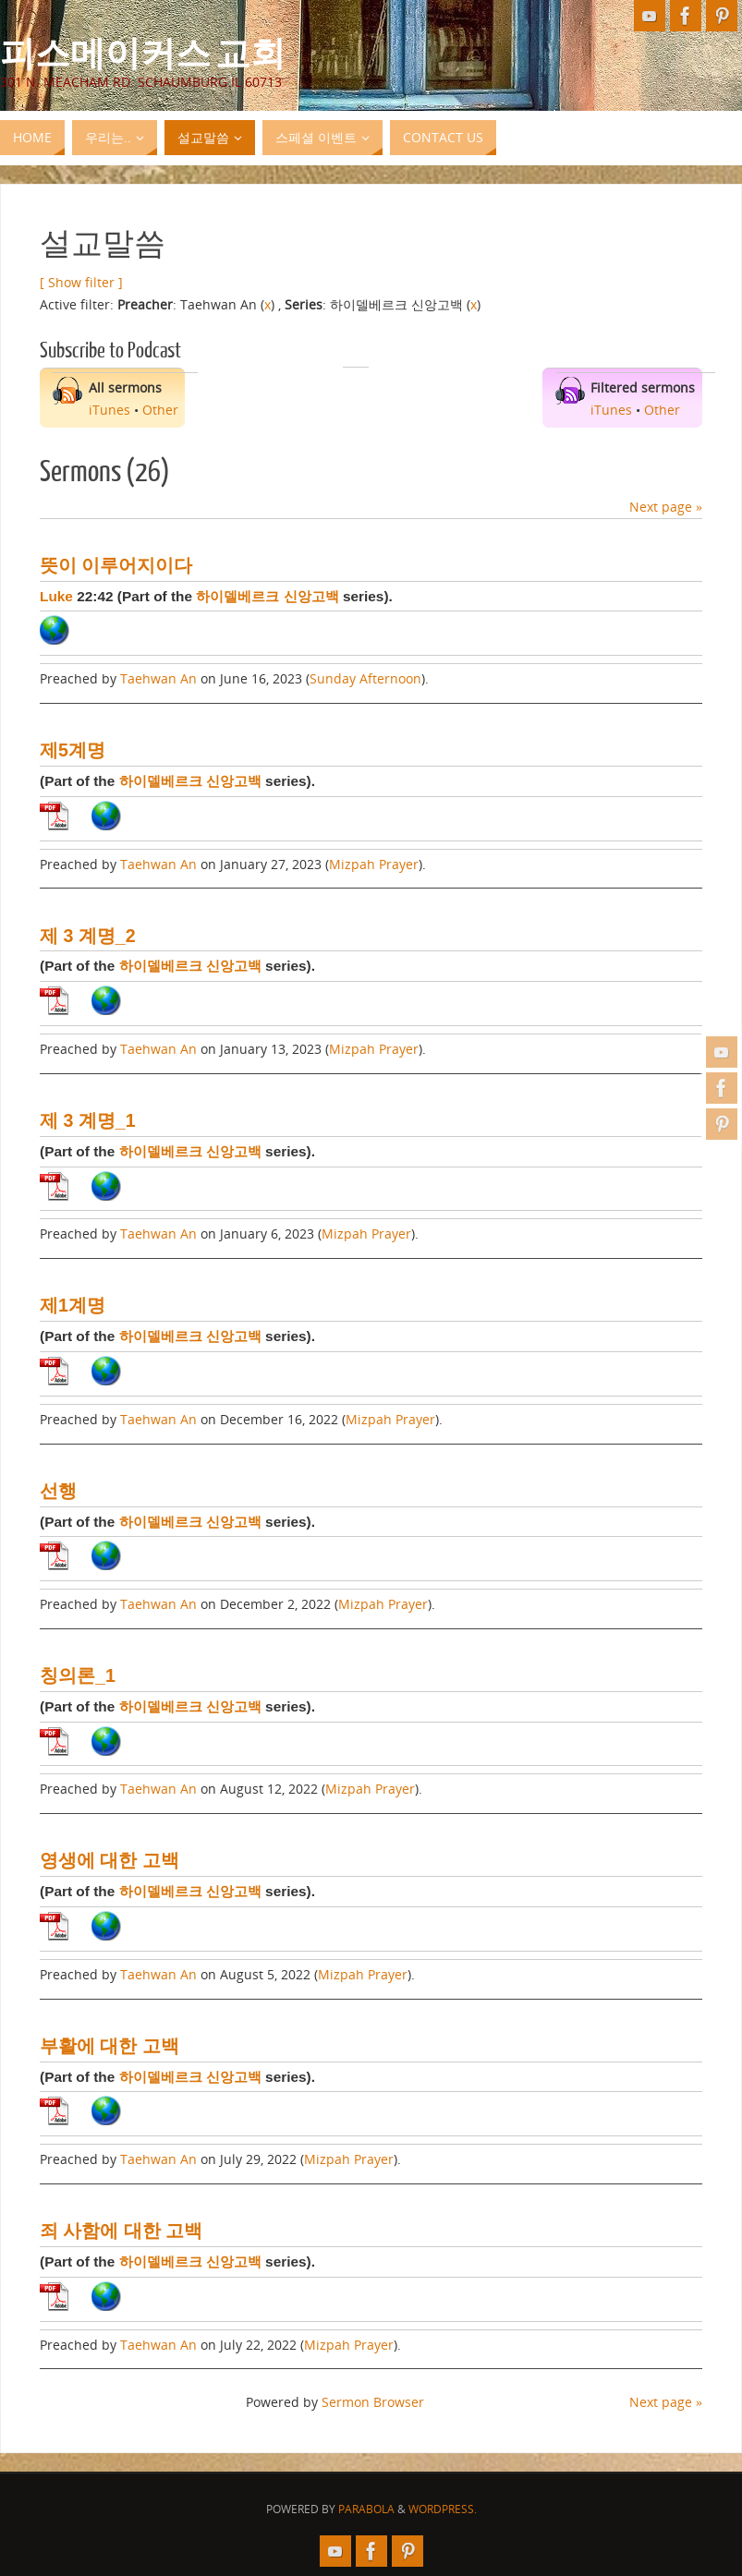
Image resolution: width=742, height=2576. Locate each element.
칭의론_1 (78, 1675)
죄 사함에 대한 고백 (121, 2230)
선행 (58, 1491)
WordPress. (442, 2509)
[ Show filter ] (81, 282)
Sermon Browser (373, 2402)
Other (160, 409)
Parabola (366, 2509)
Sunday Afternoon (365, 678)
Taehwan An (158, 678)
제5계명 (72, 750)
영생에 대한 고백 (109, 1860)
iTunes (109, 409)
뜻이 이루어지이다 (116, 565)
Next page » (665, 506)
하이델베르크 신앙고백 (267, 596)
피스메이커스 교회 (143, 52)
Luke (56, 596)
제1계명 (72, 1305)
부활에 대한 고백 (109, 2046)
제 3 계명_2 (88, 935)
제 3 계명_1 (88, 1120)
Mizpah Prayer (374, 864)
